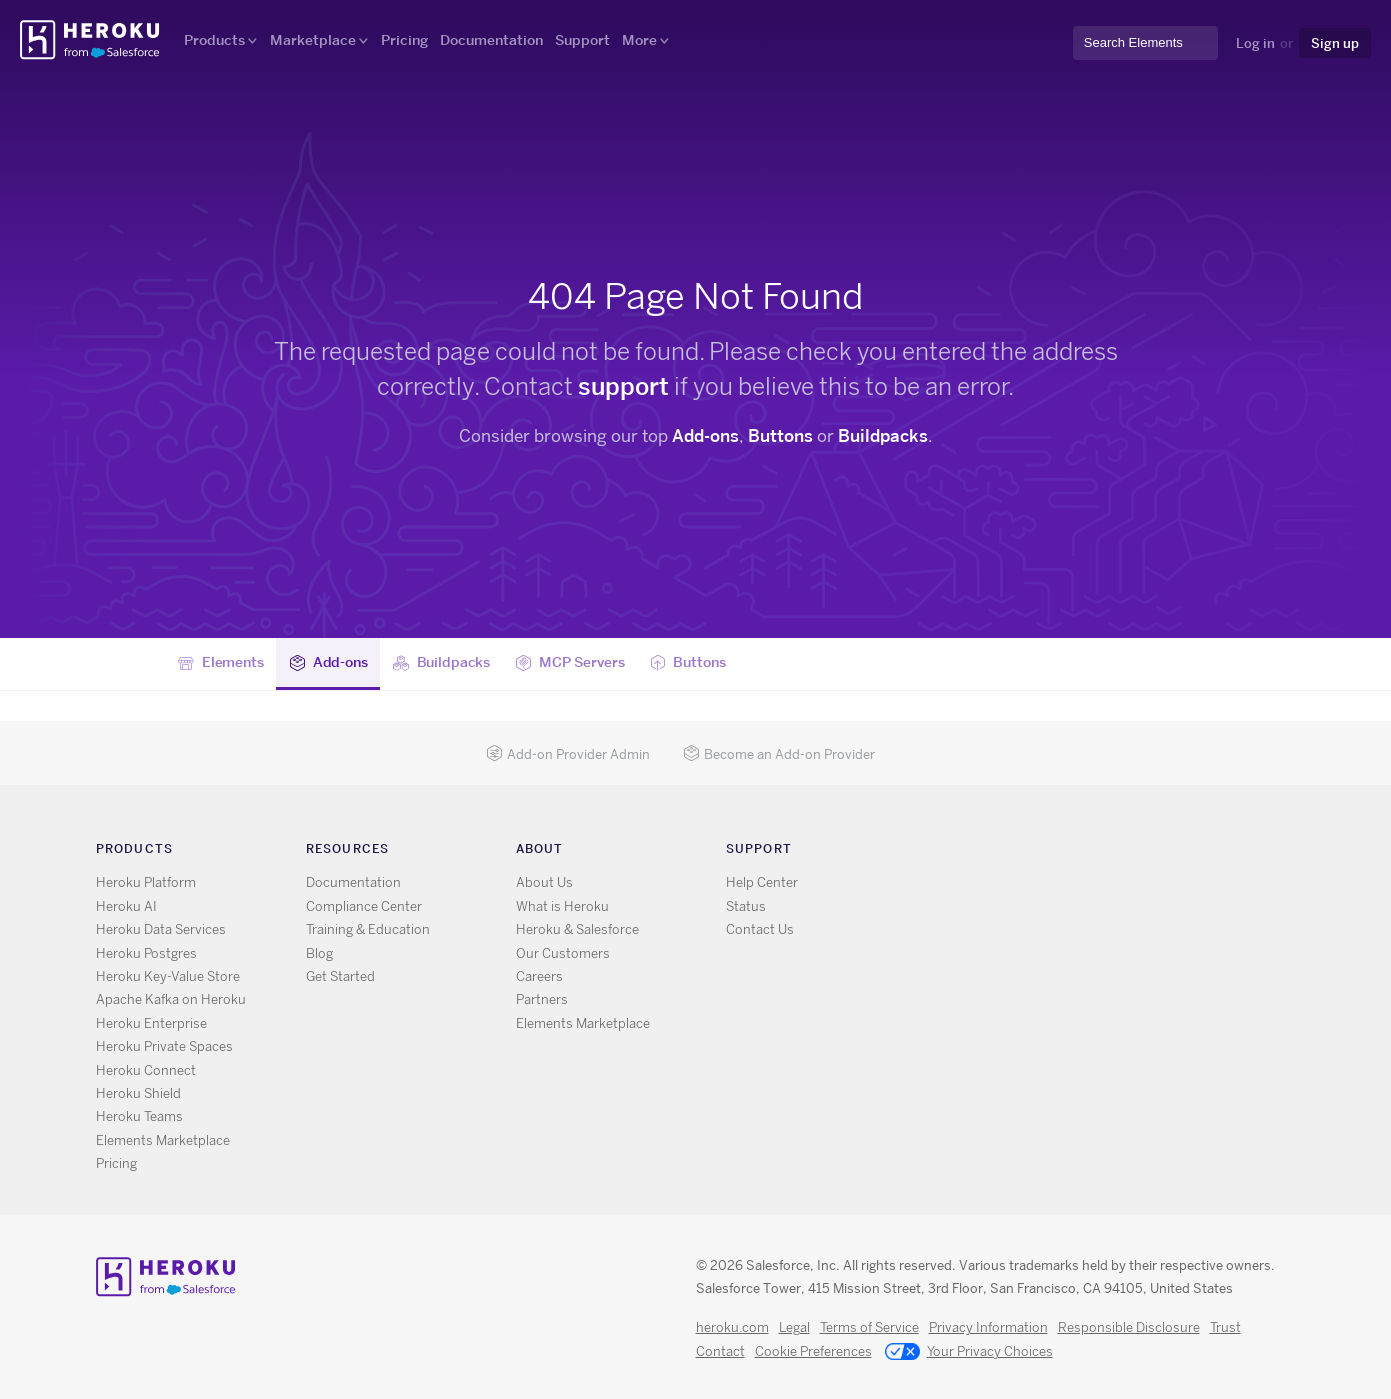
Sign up (1335, 43)
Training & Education (368, 929)
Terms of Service (869, 1327)
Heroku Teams (139, 1116)
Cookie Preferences (813, 1351)
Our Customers (563, 953)
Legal (794, 1327)
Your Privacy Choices (969, 1353)
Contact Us (760, 929)
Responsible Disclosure (1129, 1327)
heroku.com (732, 1327)
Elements (221, 663)
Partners (542, 999)
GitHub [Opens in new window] (1004, 852)
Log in (1255, 43)
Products (214, 40)
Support (582, 40)
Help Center (762, 882)
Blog (319, 953)
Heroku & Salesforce (577, 929)
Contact (720, 1351)
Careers (539, 976)
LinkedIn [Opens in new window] (1033, 852)
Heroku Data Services (161, 929)
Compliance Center (364, 906)
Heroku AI (126, 906)
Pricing (404, 40)
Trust (1225, 1327)
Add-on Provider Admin (568, 754)
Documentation (491, 40)
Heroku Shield (138, 1093)
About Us (544, 882)
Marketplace (313, 40)
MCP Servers (569, 663)
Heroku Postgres (146, 953)
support (623, 386)
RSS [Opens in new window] (946, 852)
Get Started (340, 976)
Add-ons (705, 436)
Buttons (780, 436)
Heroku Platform (146, 882)
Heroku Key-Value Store (168, 976)
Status (746, 906)
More (639, 40)
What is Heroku (562, 906)
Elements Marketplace (163, 1140)
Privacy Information (988, 1327)
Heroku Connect (146, 1070)
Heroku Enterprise (151, 1023)
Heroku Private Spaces (164, 1046)
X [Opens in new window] (975, 852)
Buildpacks (883, 436)
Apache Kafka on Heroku (171, 999)
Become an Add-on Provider (779, 754)
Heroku (91, 40)
